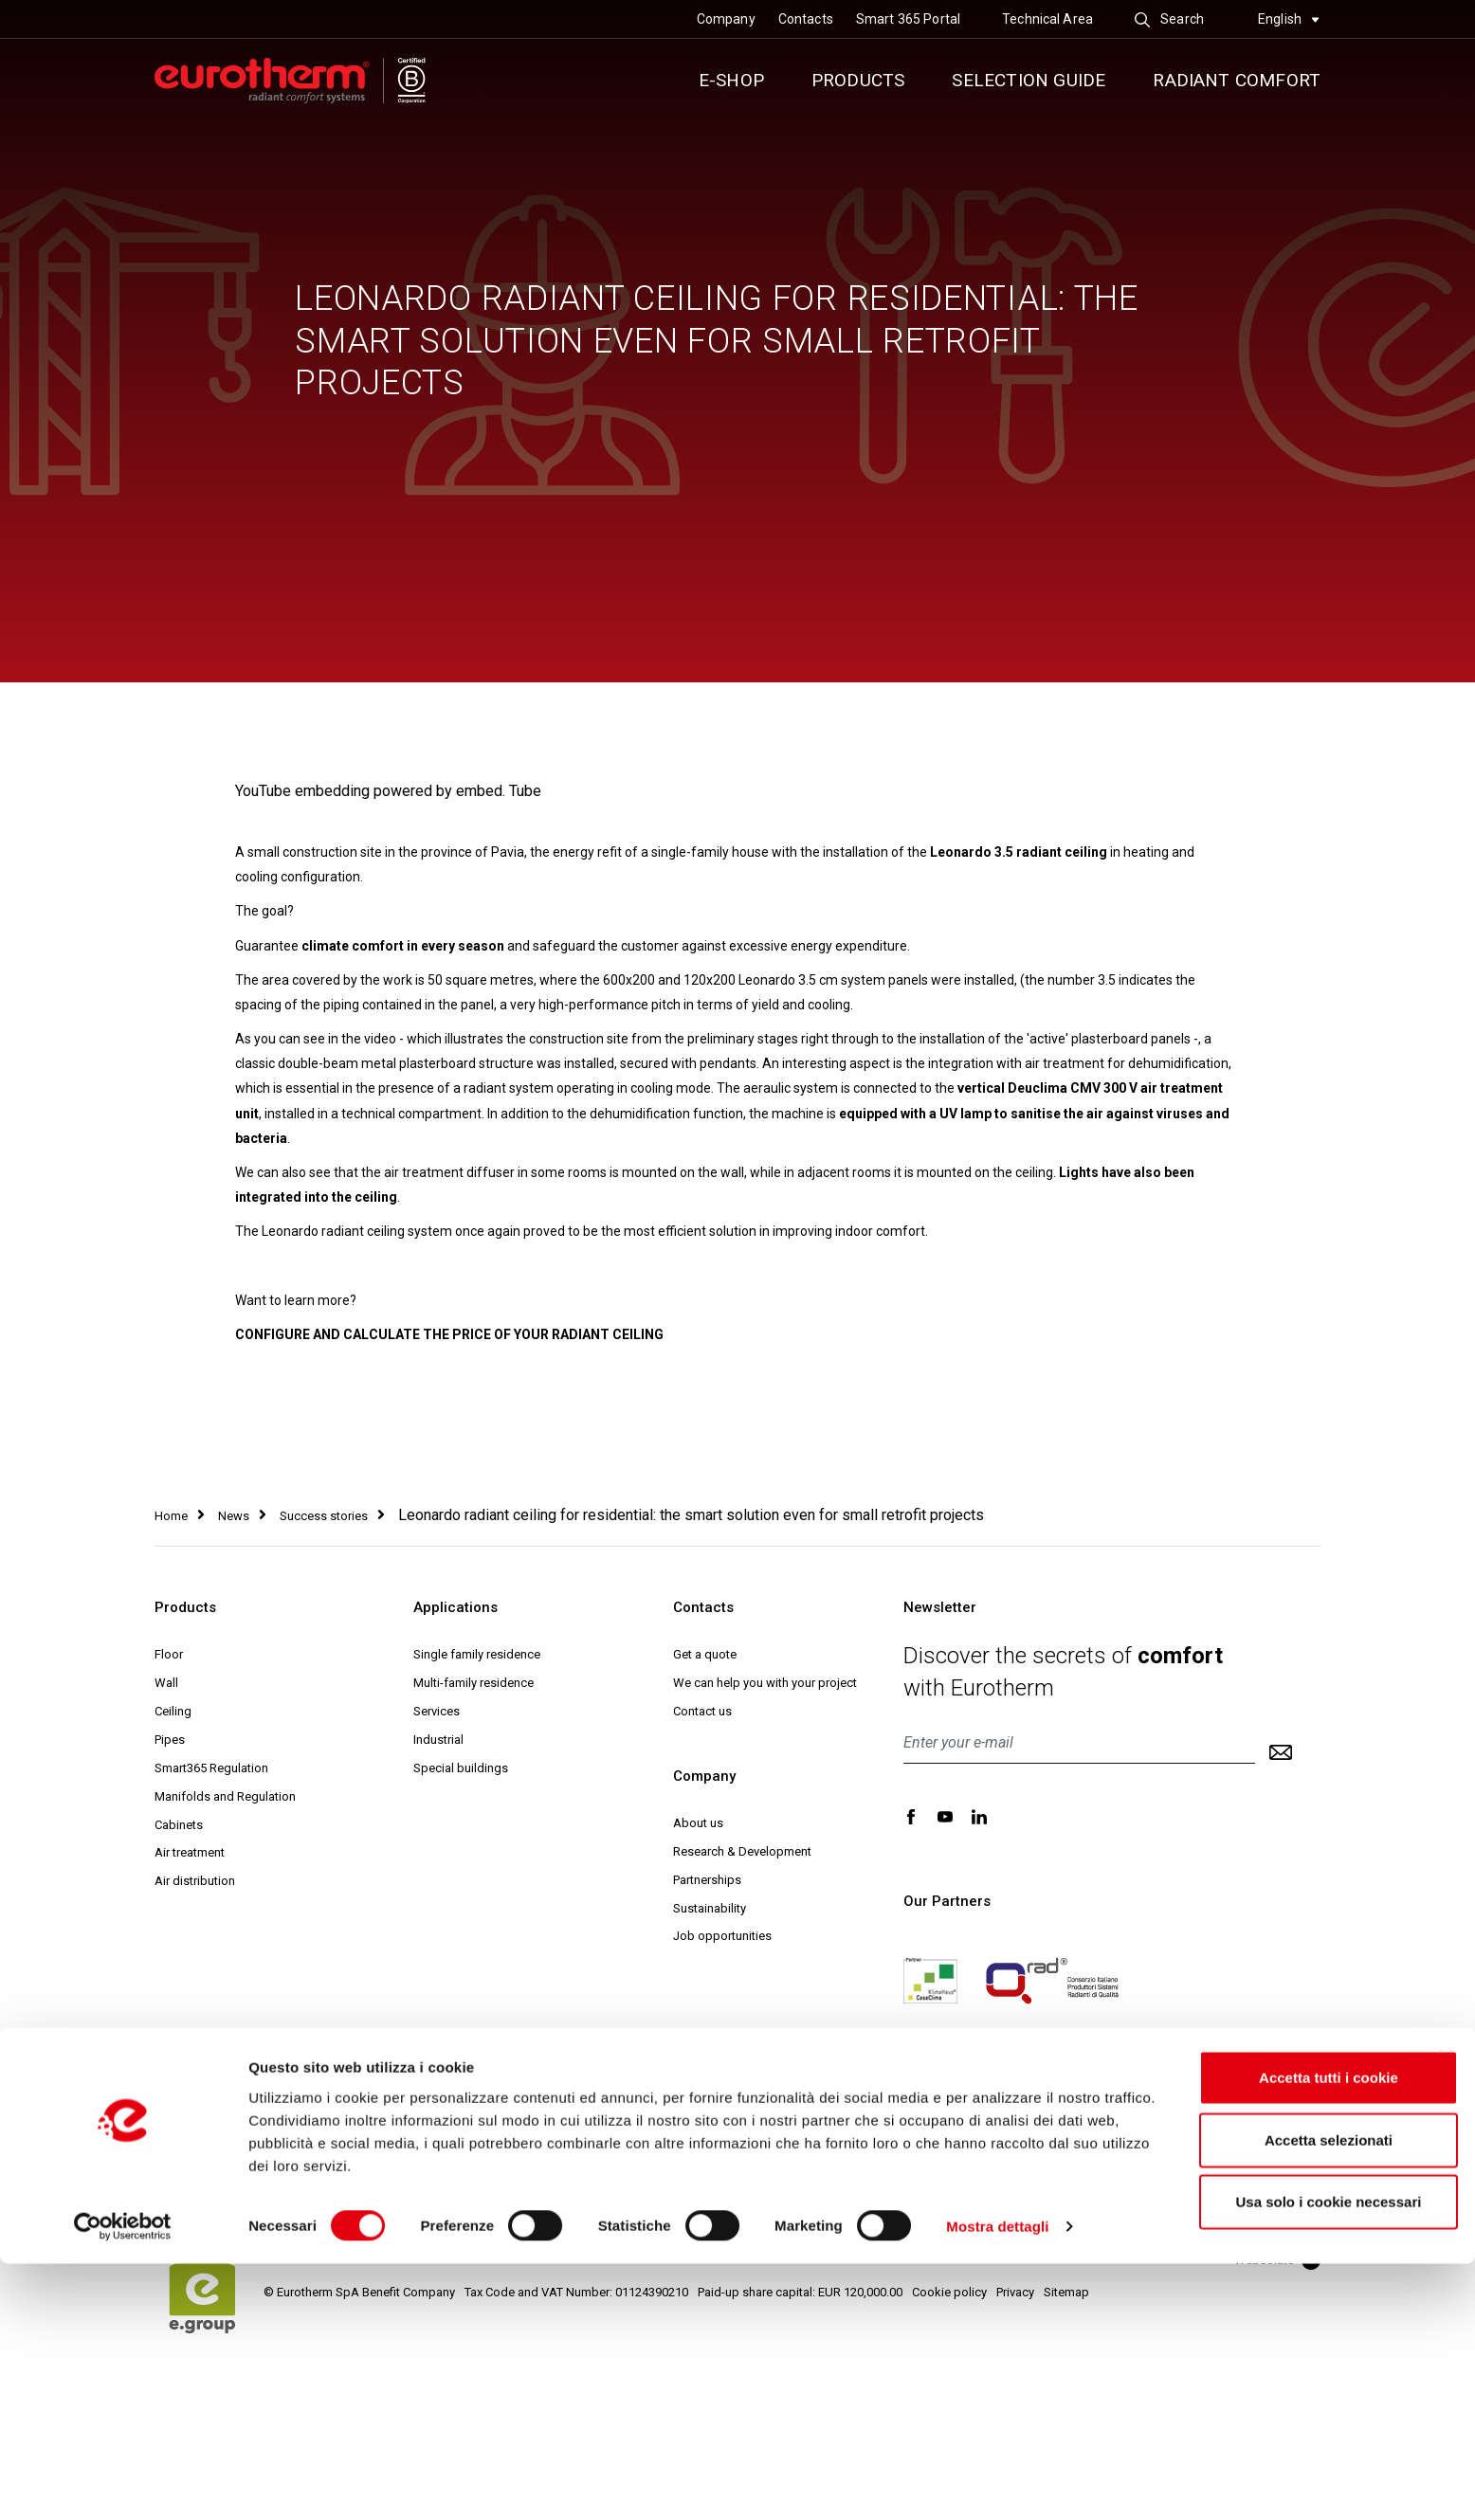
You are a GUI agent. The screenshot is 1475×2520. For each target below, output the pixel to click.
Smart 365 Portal (908, 19)
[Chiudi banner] (1445, 2313)
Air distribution (195, 1881)
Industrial (438, 1739)
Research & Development (742, 1851)
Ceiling (173, 1711)
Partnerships (707, 1880)
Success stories (324, 1516)
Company (726, 19)
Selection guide (1028, 80)
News (233, 1516)
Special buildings (460, 1768)
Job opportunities (722, 1936)
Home (171, 1516)
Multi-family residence (473, 1683)
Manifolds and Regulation (225, 1796)
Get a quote (705, 1654)
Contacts (805, 19)
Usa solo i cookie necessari (1282, 2458)
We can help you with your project (765, 1683)
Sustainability (709, 1908)
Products (858, 80)
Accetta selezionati (1281, 2396)
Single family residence (476, 1654)
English (1289, 19)
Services (436, 1711)
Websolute (1277, 2260)
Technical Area (1047, 19)
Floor (169, 1654)
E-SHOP (731, 80)
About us (698, 1823)
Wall (166, 1683)
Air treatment (190, 1852)
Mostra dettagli (997, 2483)
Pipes (170, 1739)
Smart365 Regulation (211, 1768)
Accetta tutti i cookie (1282, 2334)
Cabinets (179, 1825)
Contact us (702, 1711)
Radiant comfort (1236, 80)
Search (1169, 19)
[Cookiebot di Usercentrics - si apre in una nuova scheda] (123, 2483)
